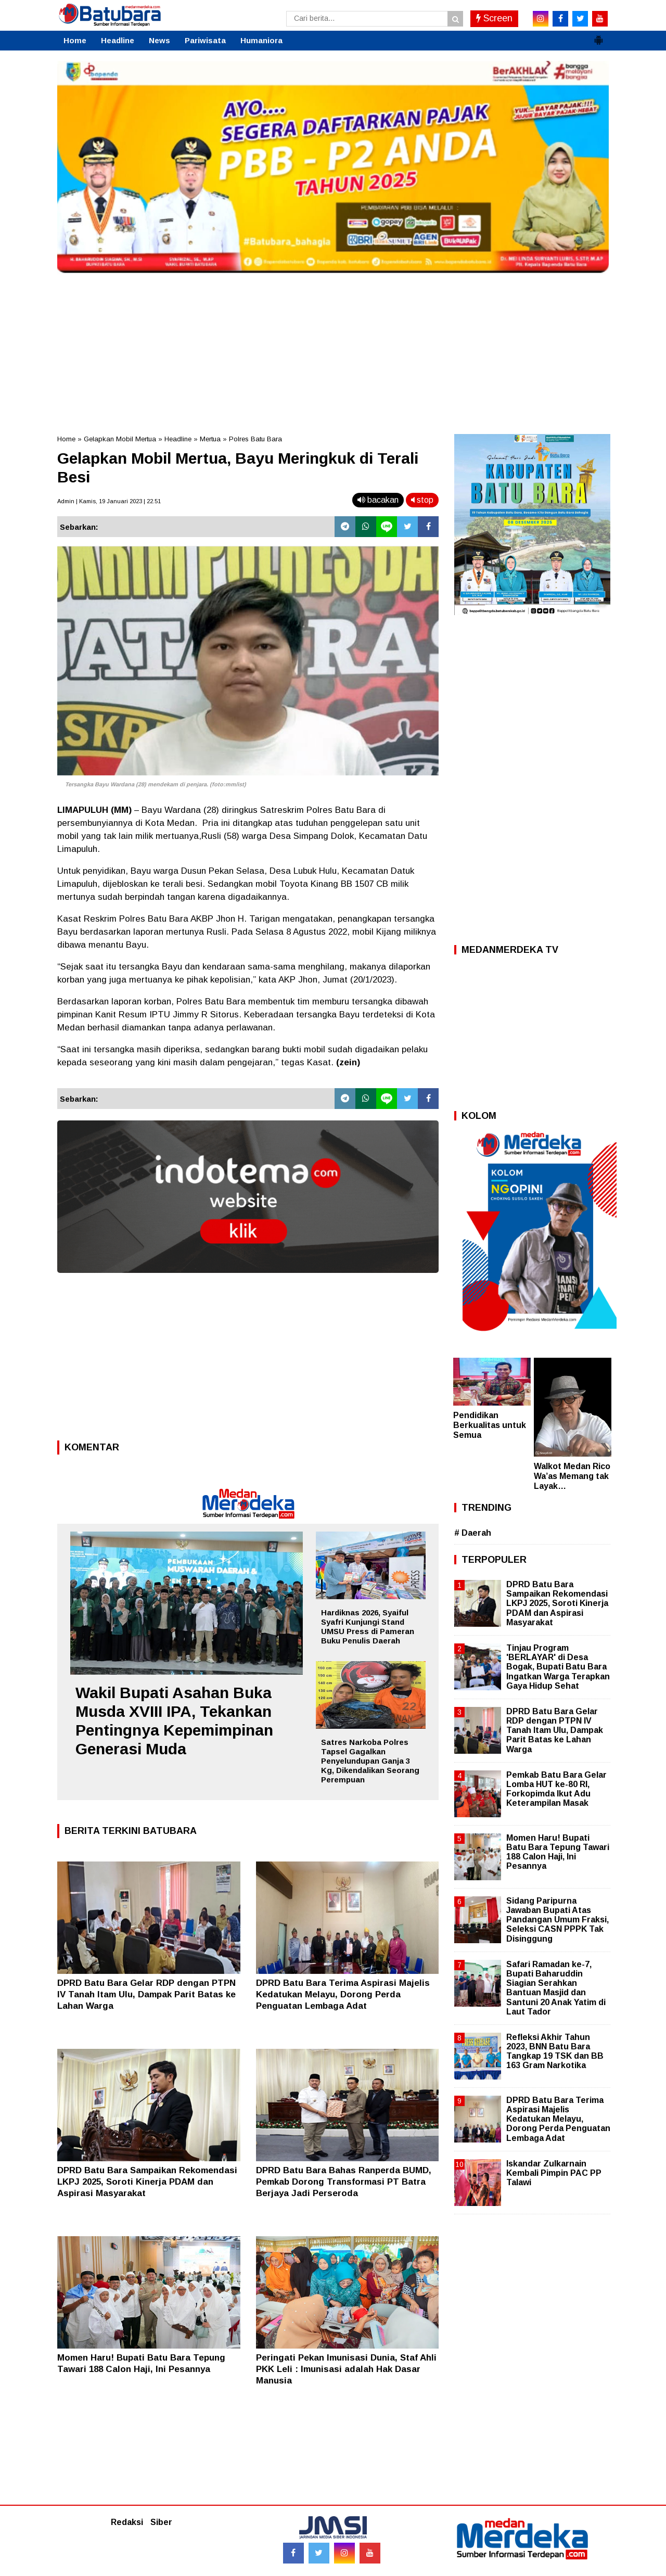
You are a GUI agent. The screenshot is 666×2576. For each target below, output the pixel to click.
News (159, 40)
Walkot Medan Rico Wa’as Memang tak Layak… (572, 1476)
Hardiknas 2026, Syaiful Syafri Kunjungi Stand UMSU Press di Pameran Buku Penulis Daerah (367, 1626)
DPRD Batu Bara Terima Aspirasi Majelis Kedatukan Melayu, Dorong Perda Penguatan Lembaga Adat (343, 1994)
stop (422, 499)
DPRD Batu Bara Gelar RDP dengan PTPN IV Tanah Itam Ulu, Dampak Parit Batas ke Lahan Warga (146, 1994)
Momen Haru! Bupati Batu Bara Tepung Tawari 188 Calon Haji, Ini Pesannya (557, 1852)
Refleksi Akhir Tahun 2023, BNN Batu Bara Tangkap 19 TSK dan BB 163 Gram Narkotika (555, 2051)
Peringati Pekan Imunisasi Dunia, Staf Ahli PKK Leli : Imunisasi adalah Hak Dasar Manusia (346, 2369)
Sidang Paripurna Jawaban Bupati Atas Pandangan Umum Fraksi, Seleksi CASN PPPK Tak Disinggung (557, 1919)
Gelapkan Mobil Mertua (120, 439)
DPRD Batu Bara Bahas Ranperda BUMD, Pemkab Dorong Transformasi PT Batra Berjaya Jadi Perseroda (343, 2181)
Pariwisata (205, 40)
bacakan (378, 499)
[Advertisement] (333, 351)
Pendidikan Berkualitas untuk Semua (489, 1425)
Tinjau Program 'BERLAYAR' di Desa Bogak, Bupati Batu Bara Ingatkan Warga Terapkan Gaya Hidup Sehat (558, 1666)
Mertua (210, 439)
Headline (117, 40)
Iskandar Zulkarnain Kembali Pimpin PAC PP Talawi (553, 2173)
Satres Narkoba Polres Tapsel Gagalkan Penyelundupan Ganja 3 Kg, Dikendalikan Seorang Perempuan (370, 1761)
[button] (598, 36)
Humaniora (261, 40)
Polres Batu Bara (255, 439)
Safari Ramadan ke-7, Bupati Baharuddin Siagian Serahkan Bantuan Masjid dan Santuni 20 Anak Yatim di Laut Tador (556, 1988)
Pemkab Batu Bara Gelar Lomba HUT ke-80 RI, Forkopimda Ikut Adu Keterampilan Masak (556, 1789)
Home (74, 40)
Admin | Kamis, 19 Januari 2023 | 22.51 (109, 501)
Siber (161, 2522)
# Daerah (472, 1532)
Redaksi (127, 2522)
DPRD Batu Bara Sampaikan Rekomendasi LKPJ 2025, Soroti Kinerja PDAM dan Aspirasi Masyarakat (147, 2181)
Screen (494, 18)
